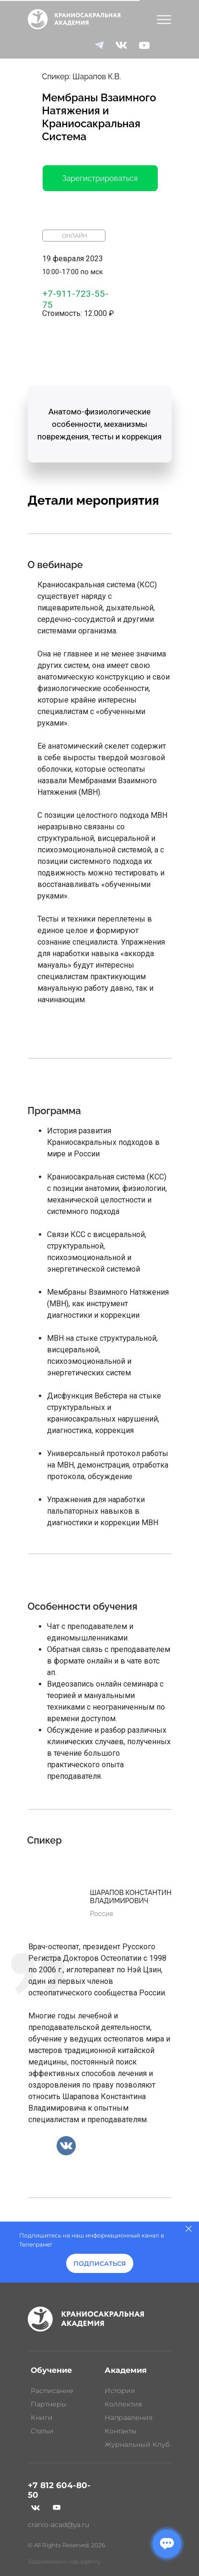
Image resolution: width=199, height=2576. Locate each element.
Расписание (52, 2390)
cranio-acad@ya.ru (58, 2524)
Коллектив (123, 2404)
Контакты (121, 2431)
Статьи (42, 2431)
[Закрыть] (188, 2229)
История (120, 2390)
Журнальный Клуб (137, 2444)
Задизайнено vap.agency (64, 2561)
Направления (128, 2417)
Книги (42, 2417)
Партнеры (49, 2404)
